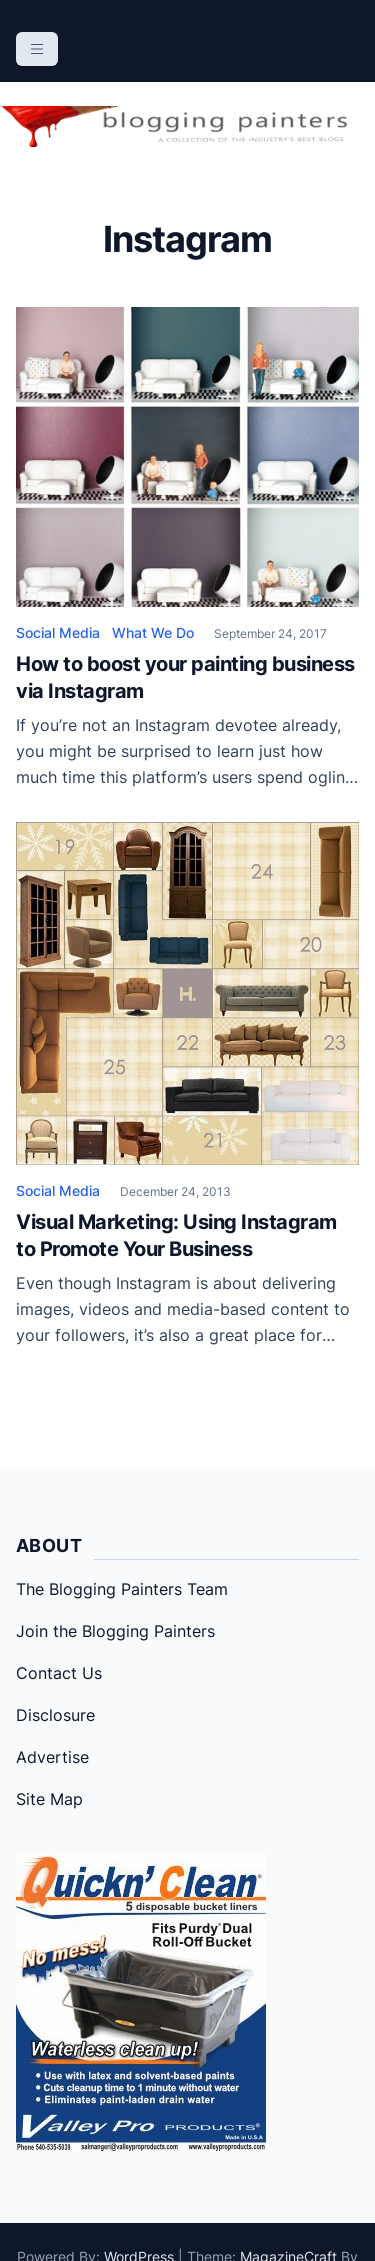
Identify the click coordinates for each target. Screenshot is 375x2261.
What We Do (153, 632)
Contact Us (59, 1673)
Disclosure (55, 1715)
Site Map (49, 1799)
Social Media (58, 632)
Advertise (52, 1757)
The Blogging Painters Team (122, 1589)
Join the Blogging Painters (115, 1631)
